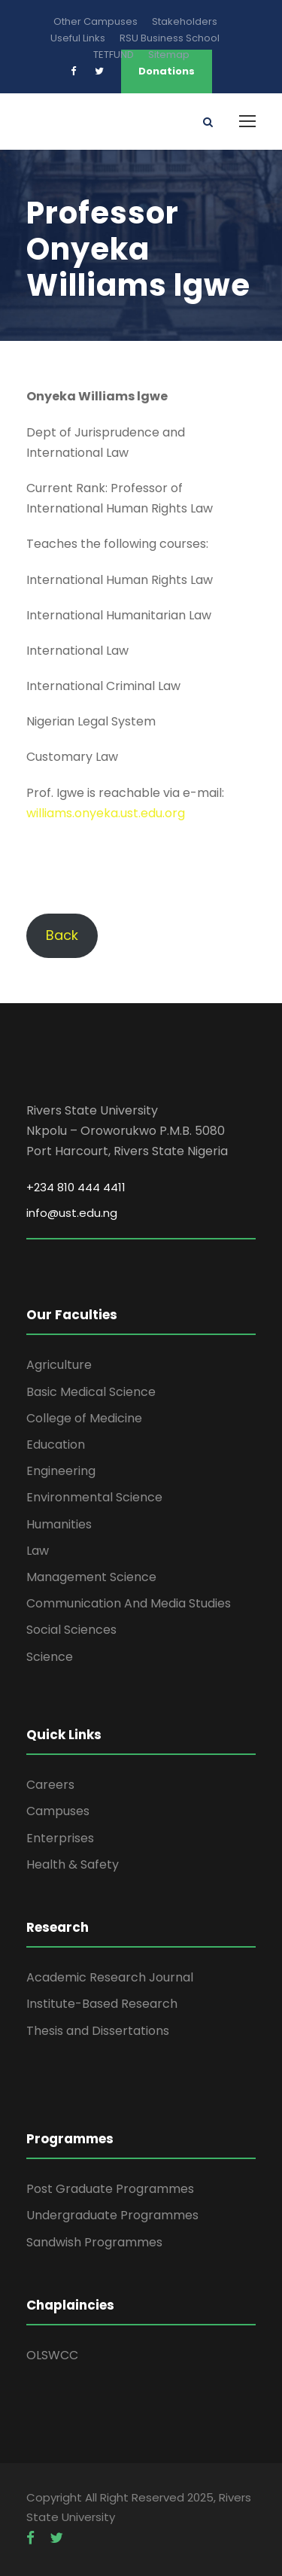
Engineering (61, 1471)
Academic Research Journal (109, 1977)
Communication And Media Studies (128, 1603)
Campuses (57, 1811)
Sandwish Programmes (94, 2242)
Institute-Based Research (101, 2003)
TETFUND (113, 54)
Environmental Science (94, 1497)
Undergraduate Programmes (112, 2215)
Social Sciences (71, 1629)
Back (62, 935)
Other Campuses (95, 21)
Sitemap (169, 54)
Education (55, 1444)
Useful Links (77, 38)
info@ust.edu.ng (71, 1213)
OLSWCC (52, 2355)
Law (37, 1550)
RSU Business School (170, 38)
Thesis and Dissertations (97, 2030)
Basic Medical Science (91, 1392)
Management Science (91, 1577)
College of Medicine (84, 1418)
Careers (50, 1784)
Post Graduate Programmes (110, 2188)
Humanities (59, 1524)
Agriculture (59, 1364)
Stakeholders (184, 21)
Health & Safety (72, 1864)
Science (49, 1656)
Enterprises (60, 1838)
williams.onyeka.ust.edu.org (105, 813)
